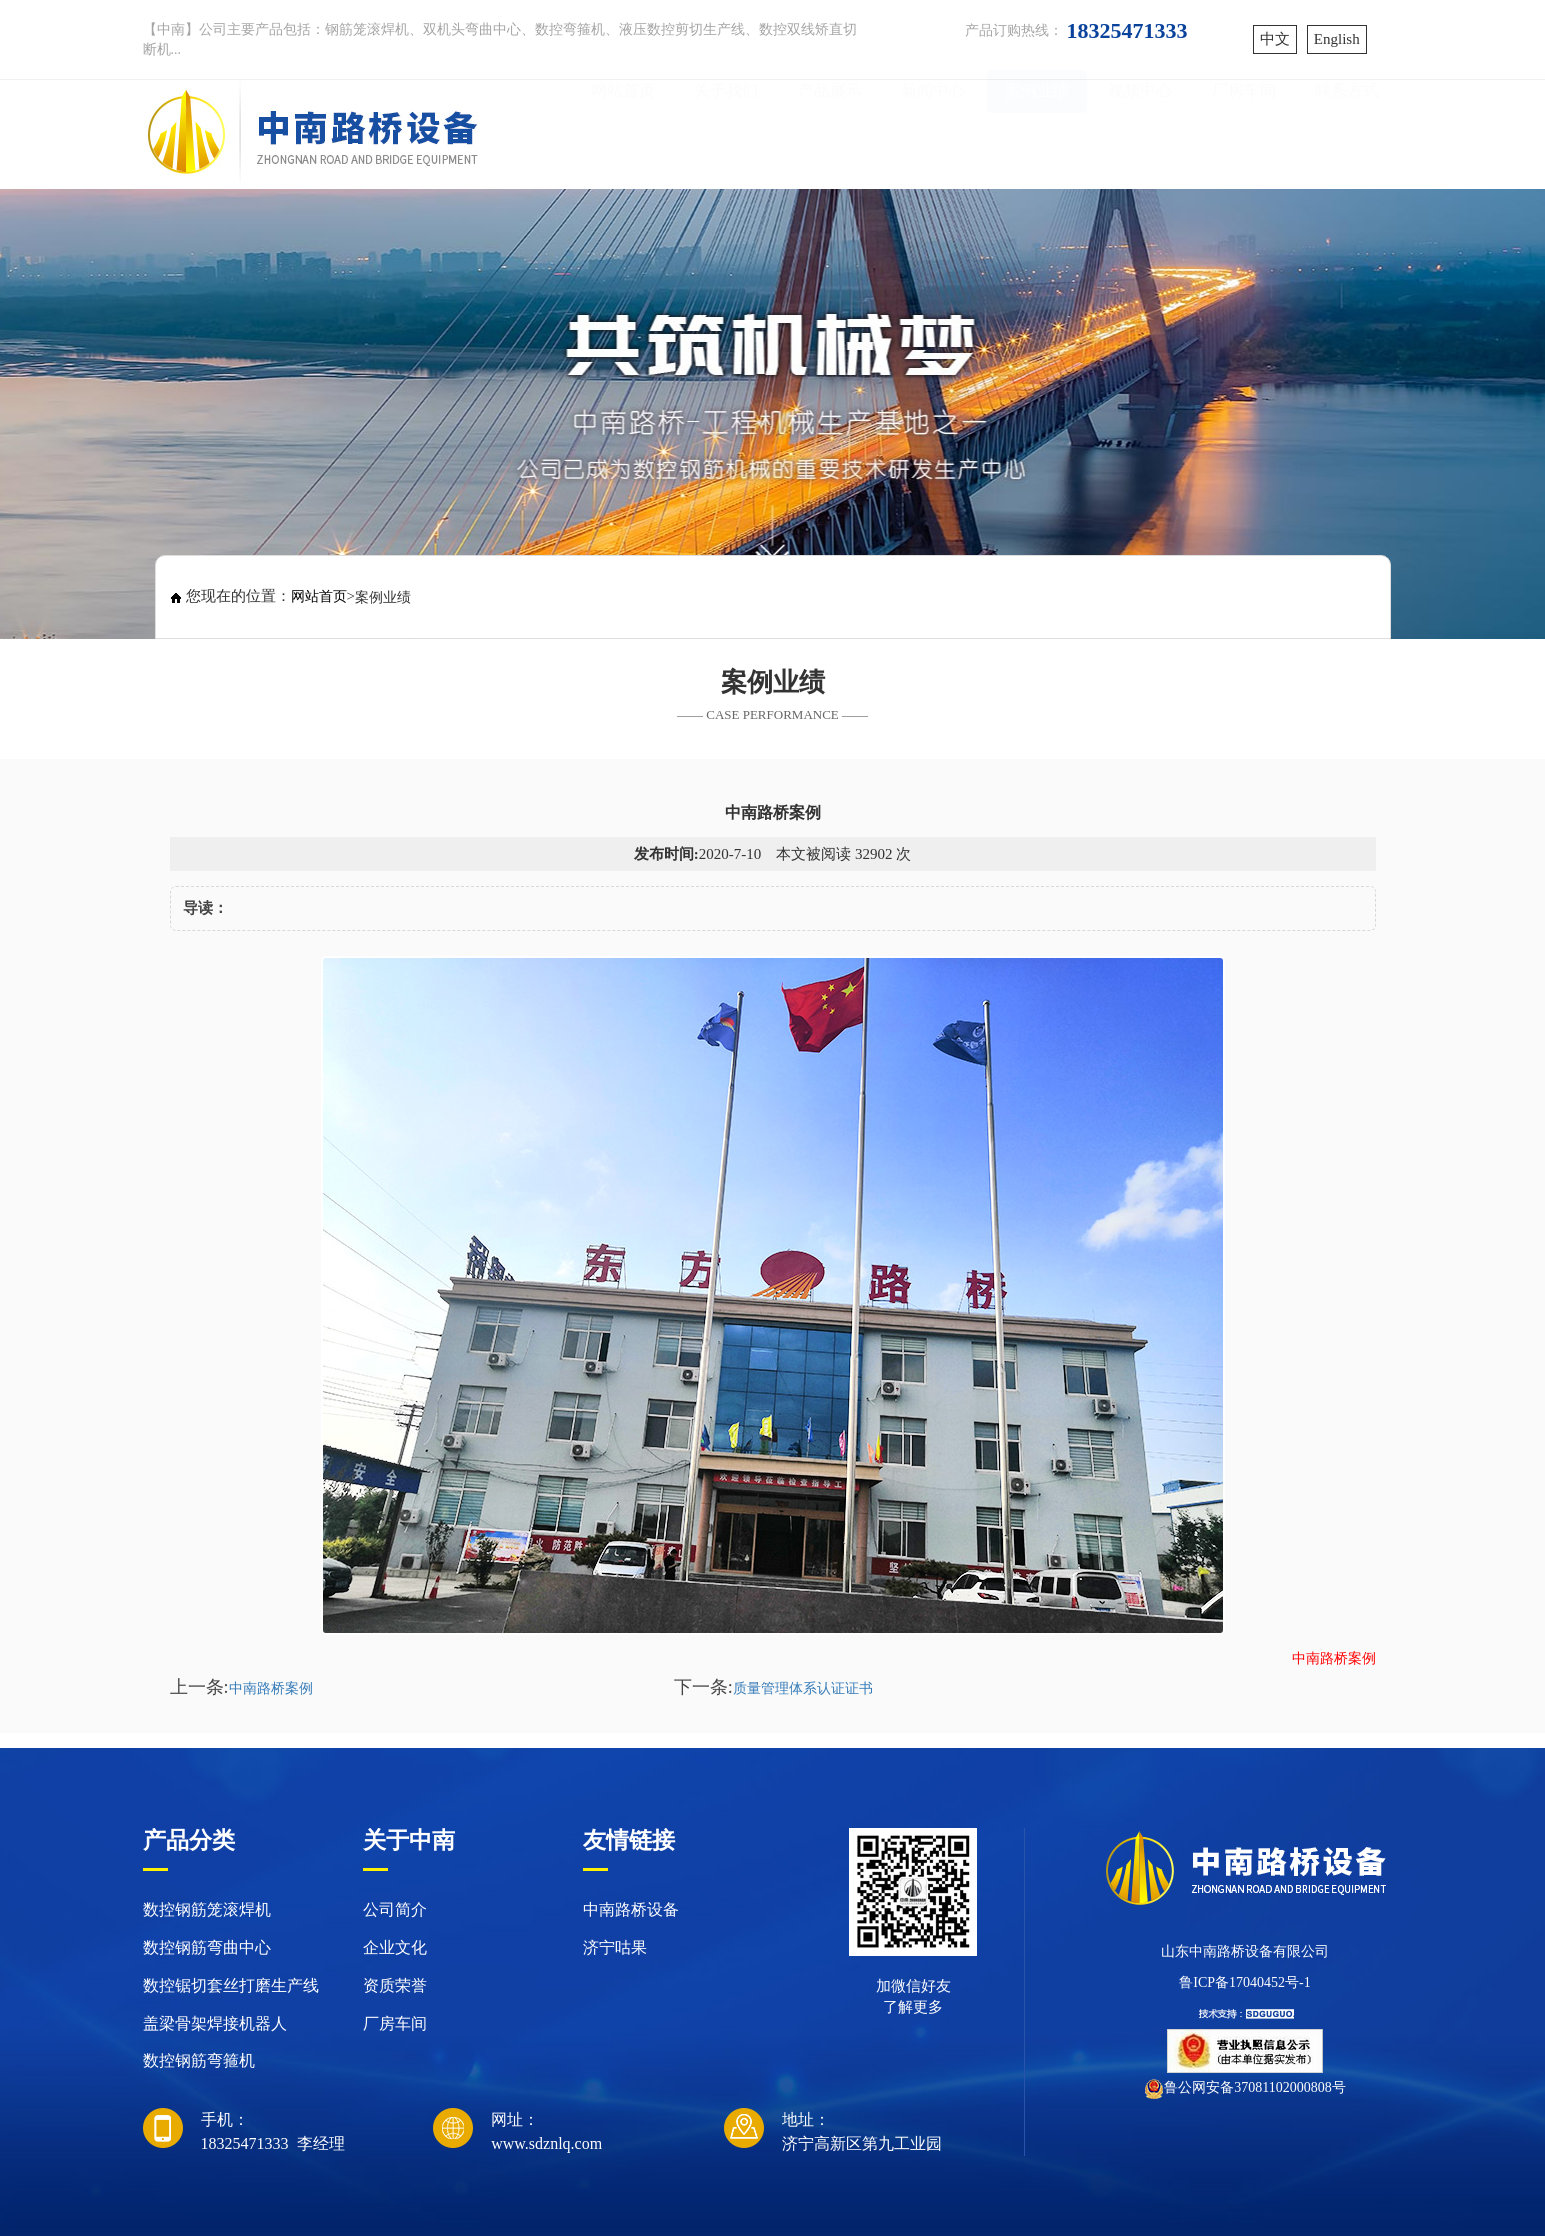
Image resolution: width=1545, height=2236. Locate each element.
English (1337, 39)
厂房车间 (1244, 131)
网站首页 (623, 131)
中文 (1275, 39)
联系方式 (1347, 131)
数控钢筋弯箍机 (199, 2060)
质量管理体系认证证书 (803, 1688)
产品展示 (830, 131)
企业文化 (395, 1947)
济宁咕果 (615, 1947)
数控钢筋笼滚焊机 (207, 1909)
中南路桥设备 (631, 1909)
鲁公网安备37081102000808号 (1254, 2087)
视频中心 (1140, 131)
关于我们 (726, 131)
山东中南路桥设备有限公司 (1245, 1951)
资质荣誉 (395, 1985)
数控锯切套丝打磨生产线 (231, 1985)
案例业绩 (1037, 131)
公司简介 (395, 1909)
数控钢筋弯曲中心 (207, 1947)
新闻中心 (933, 131)
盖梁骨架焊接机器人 (215, 2023)
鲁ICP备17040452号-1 (1244, 1982)
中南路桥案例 (271, 1688)
